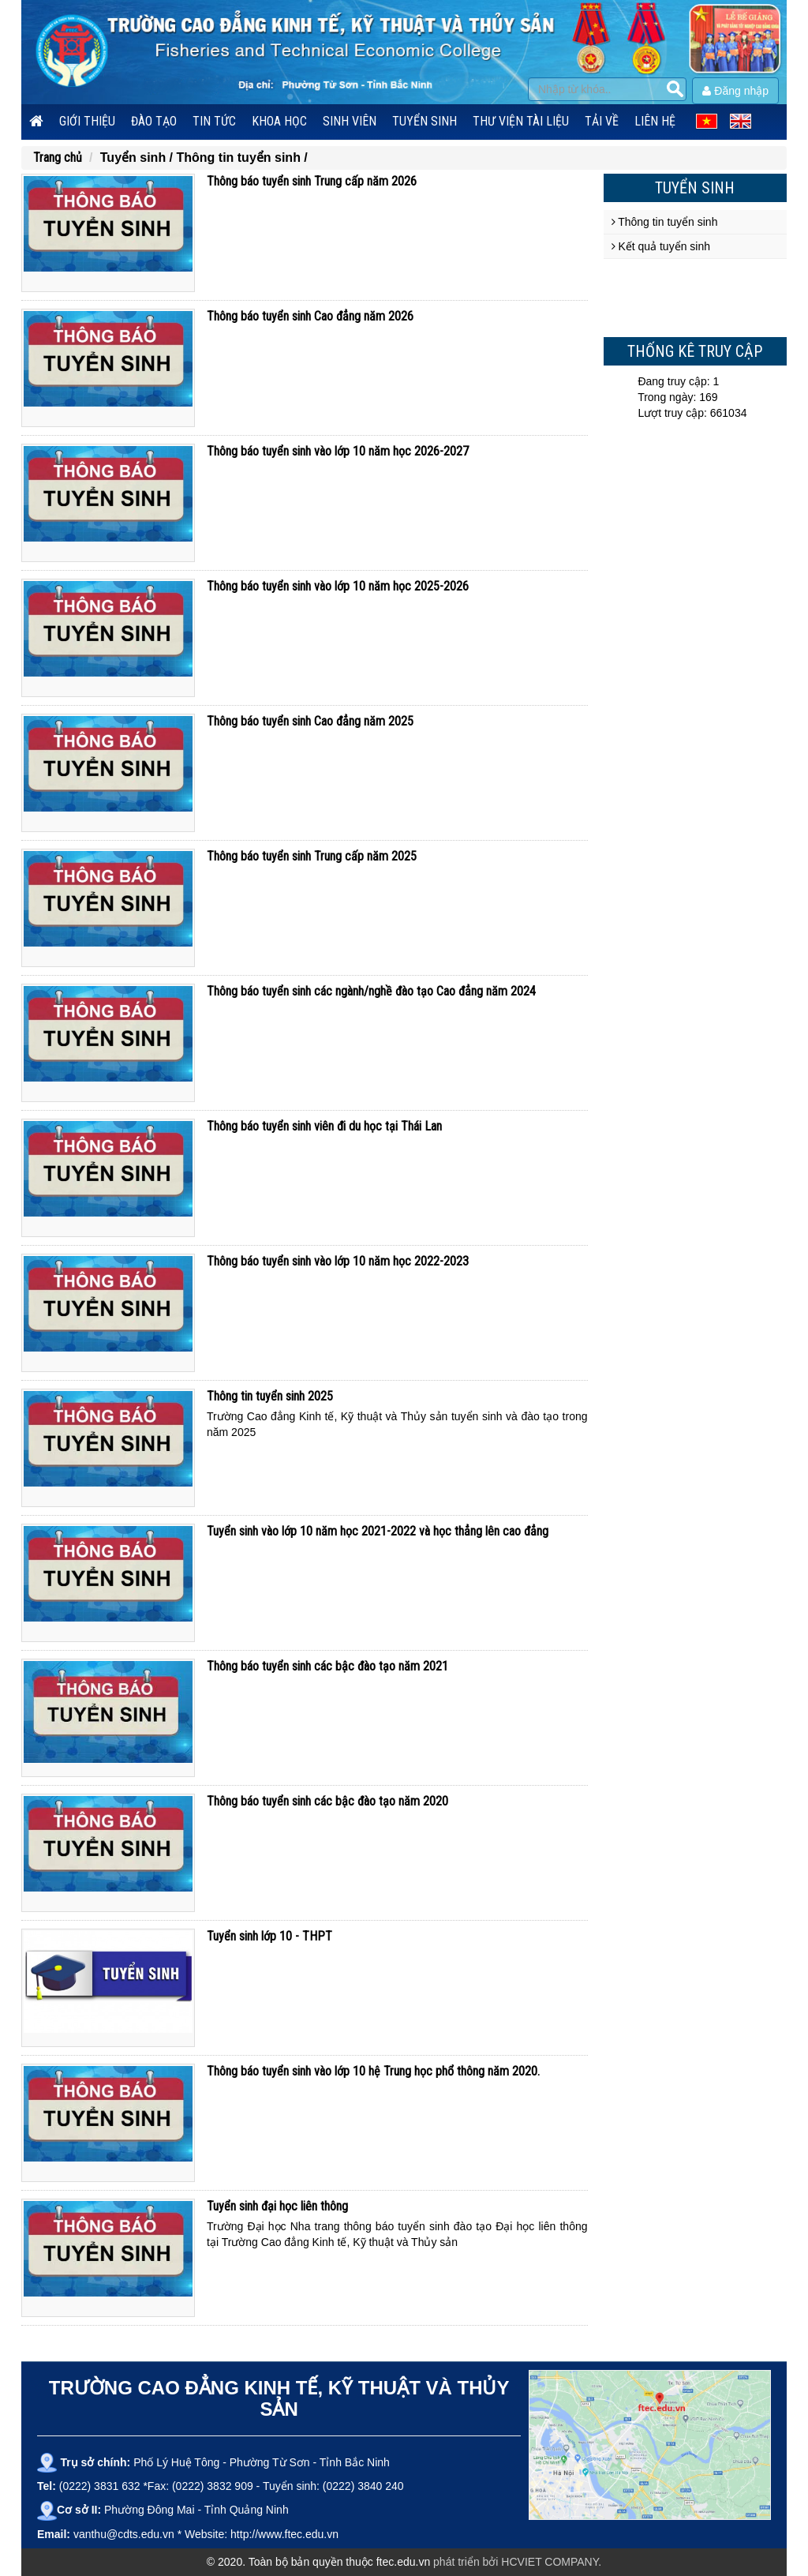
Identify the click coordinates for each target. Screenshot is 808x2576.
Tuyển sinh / (138, 157)
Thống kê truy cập (694, 351)
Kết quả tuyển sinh (661, 246)
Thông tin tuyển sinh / (241, 157)
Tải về (602, 121)
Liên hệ (654, 121)
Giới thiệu (87, 121)
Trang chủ (57, 157)
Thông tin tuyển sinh (665, 222)
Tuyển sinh (424, 121)
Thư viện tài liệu (521, 121)
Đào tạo (154, 121)
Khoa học (279, 121)
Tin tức (214, 121)
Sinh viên (349, 121)
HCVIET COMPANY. (551, 2561)
